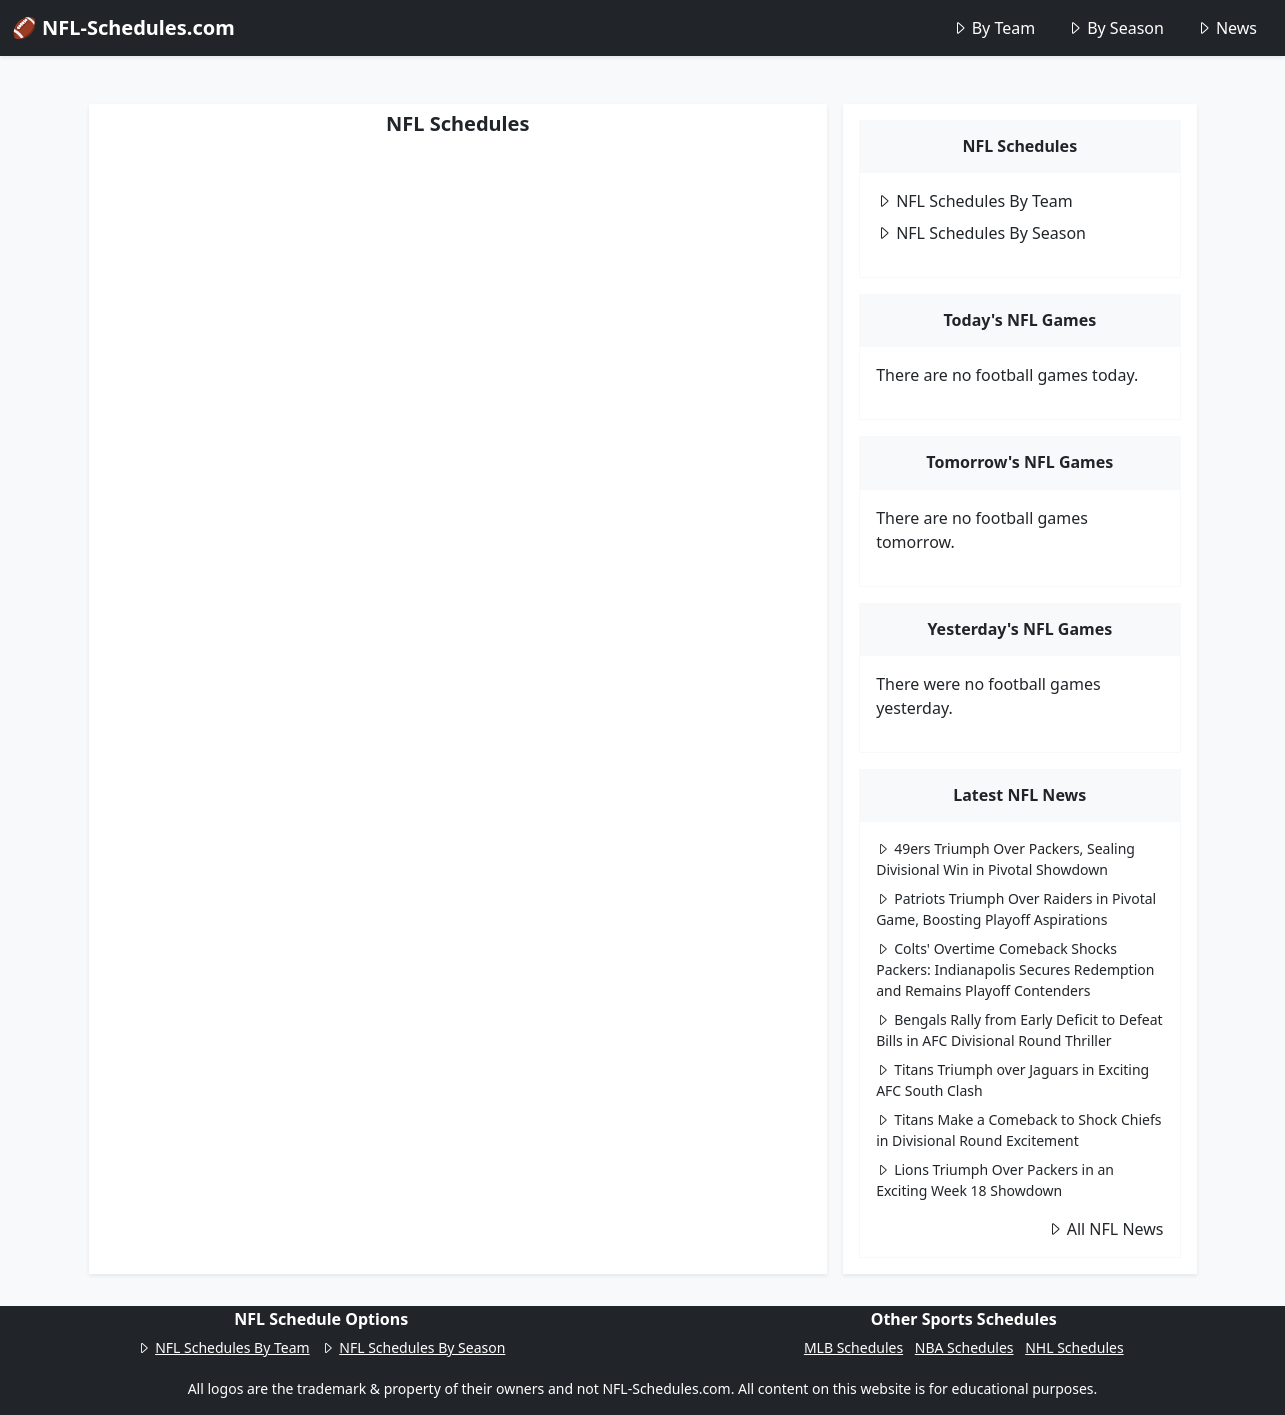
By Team (993, 28)
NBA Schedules (964, 1347)
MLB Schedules (853, 1347)
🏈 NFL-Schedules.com (123, 27)
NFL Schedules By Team (974, 201)
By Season (1115, 28)
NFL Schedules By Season (981, 233)
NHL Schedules (1074, 1347)
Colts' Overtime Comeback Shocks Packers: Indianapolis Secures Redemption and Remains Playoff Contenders (1015, 969)
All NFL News (1105, 1229)
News (1226, 28)
